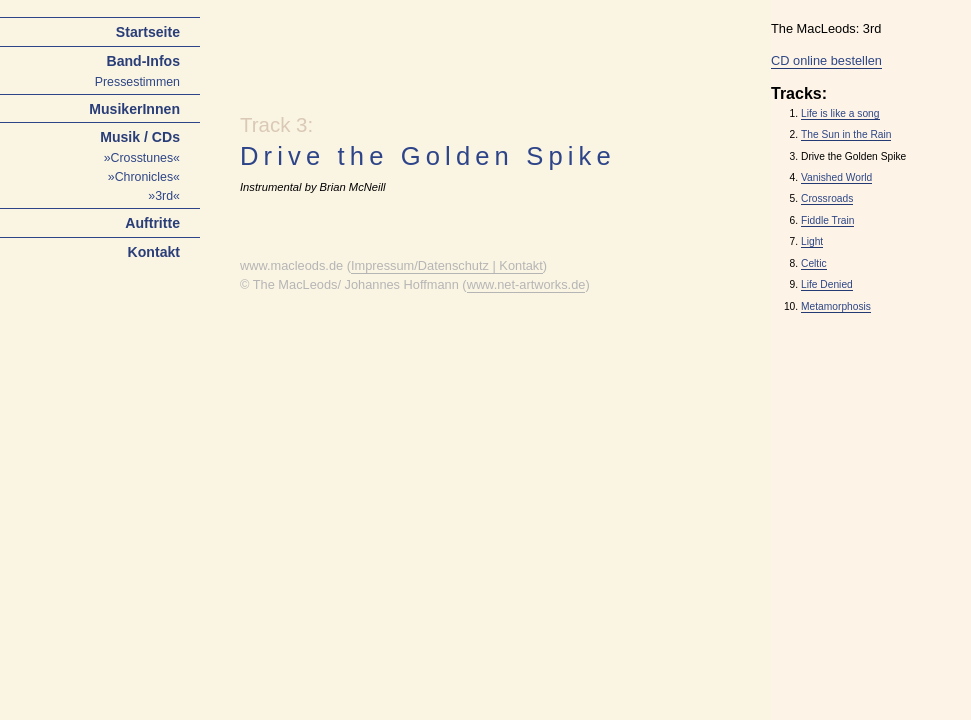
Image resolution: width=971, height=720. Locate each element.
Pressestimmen (137, 82)
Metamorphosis (836, 306)
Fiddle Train (827, 220)
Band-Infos (143, 61)
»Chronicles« (144, 177)
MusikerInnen (134, 109)
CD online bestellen (826, 60)
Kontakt (154, 252)
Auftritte (152, 223)
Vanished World (836, 177)
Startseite (148, 32)
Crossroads (827, 198)
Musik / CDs (140, 137)
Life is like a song (840, 113)
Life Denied (827, 284)
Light (812, 241)
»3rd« (164, 196)
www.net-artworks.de (526, 284)
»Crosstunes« (142, 158)
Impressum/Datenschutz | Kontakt (447, 265)
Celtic (814, 263)
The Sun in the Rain (846, 134)
